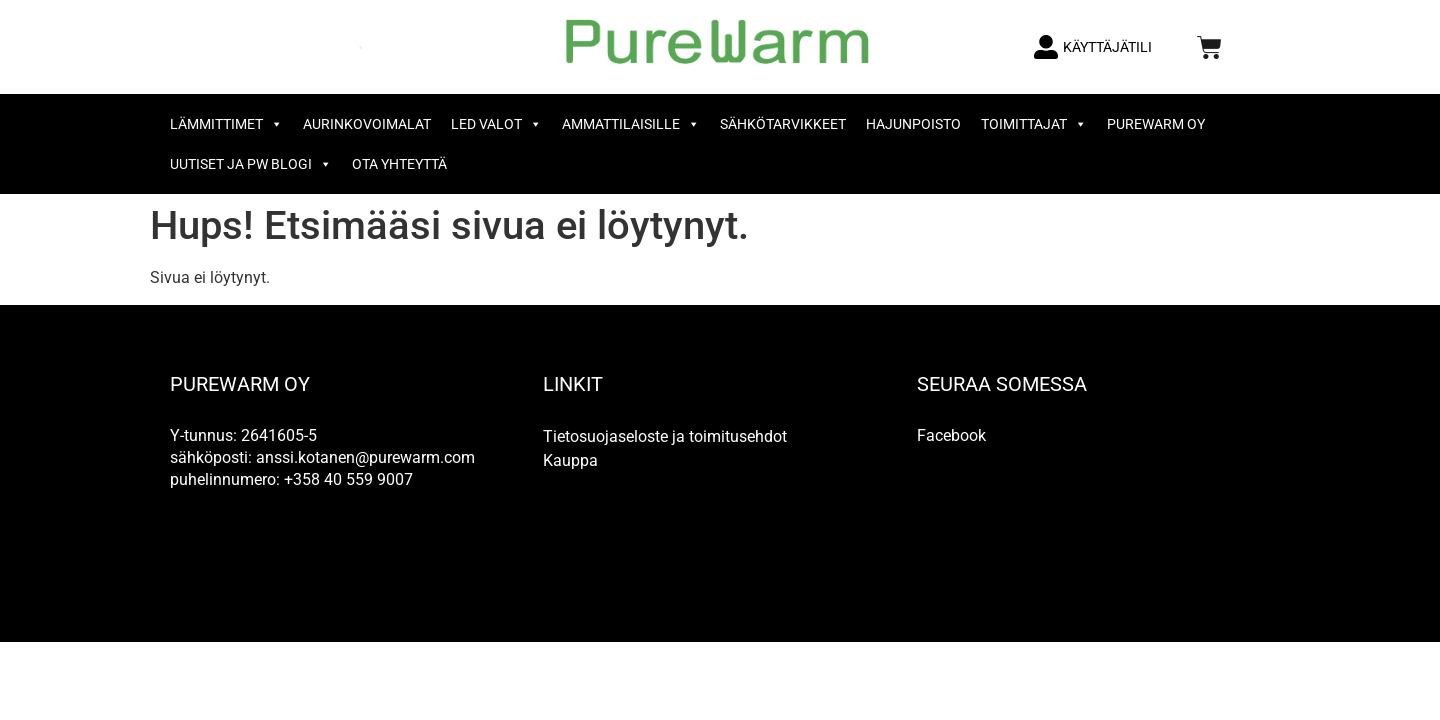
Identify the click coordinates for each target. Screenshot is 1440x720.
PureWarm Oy (1156, 124)
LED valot (496, 124)
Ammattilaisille (631, 124)
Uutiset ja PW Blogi (251, 164)
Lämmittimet (226, 124)
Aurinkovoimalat (367, 124)
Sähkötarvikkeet (783, 124)
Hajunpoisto (913, 124)
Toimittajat (1034, 124)
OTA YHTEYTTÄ (399, 164)
